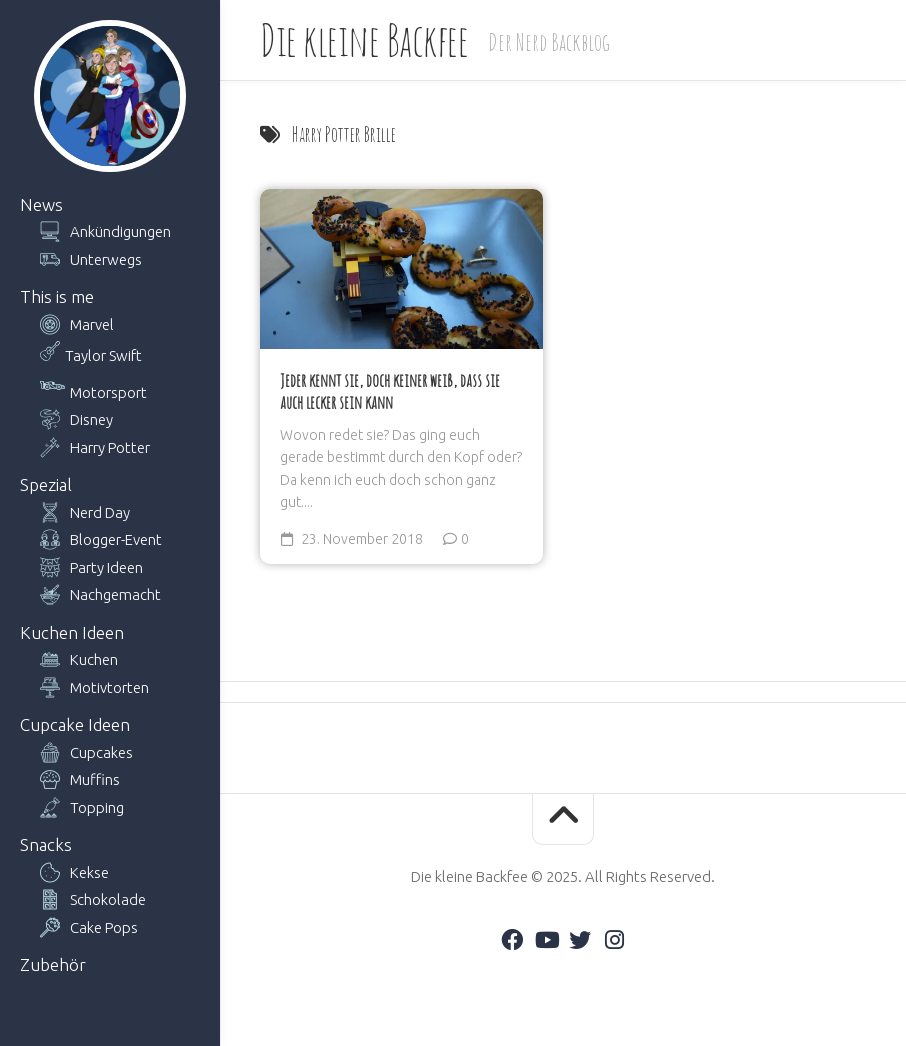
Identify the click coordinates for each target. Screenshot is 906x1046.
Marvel (92, 324)
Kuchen (94, 659)
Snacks (46, 844)
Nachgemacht (115, 594)
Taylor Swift (103, 355)
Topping (97, 807)
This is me (57, 296)
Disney (91, 419)
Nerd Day (100, 512)
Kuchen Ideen (72, 632)
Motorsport (108, 392)
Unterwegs (106, 259)
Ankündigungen (120, 231)
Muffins (95, 779)
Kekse (89, 872)
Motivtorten (109, 687)
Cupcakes (101, 752)
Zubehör (53, 964)
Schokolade (108, 899)
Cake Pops (104, 927)
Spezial (46, 484)
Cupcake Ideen (75, 724)
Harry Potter (110, 447)
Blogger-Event (116, 539)
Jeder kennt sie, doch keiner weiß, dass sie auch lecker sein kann (390, 392)
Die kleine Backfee (364, 40)
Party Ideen (106, 567)
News (41, 204)
